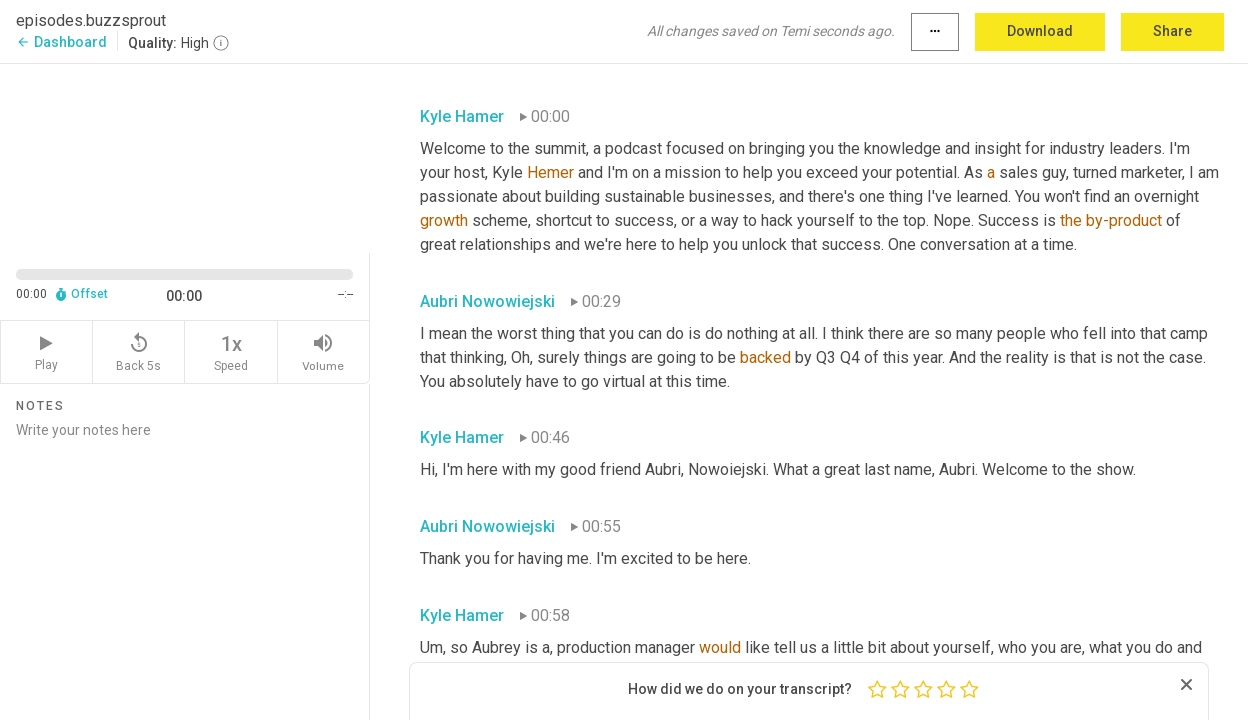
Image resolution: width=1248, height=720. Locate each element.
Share (1172, 31)
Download (1040, 31)
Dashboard (61, 42)
